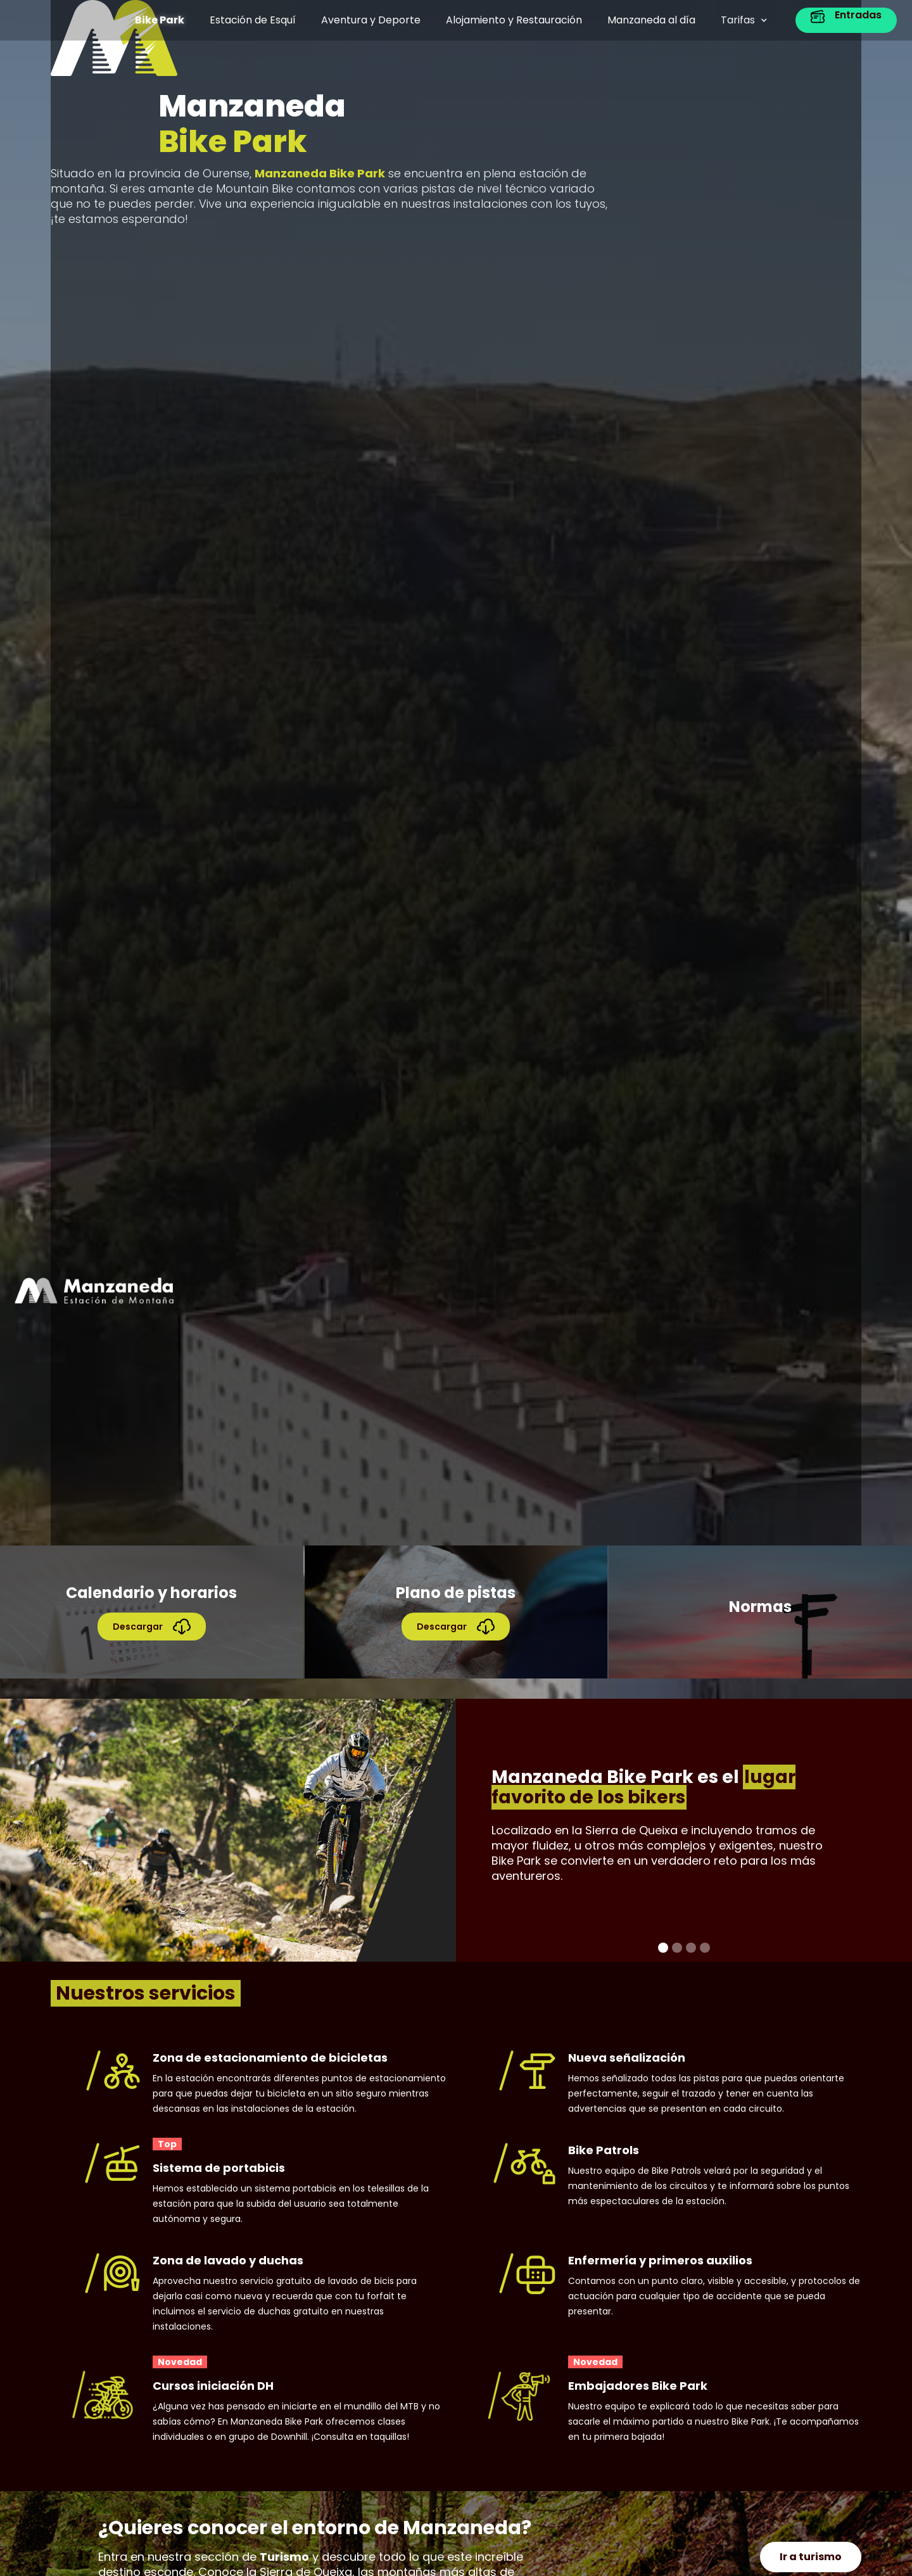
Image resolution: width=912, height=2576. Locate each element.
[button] (744, 20)
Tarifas (738, 20)
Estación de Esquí (253, 20)
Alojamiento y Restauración (514, 20)
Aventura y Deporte (371, 20)
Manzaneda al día (651, 20)
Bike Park (159, 20)
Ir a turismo (811, 2556)
